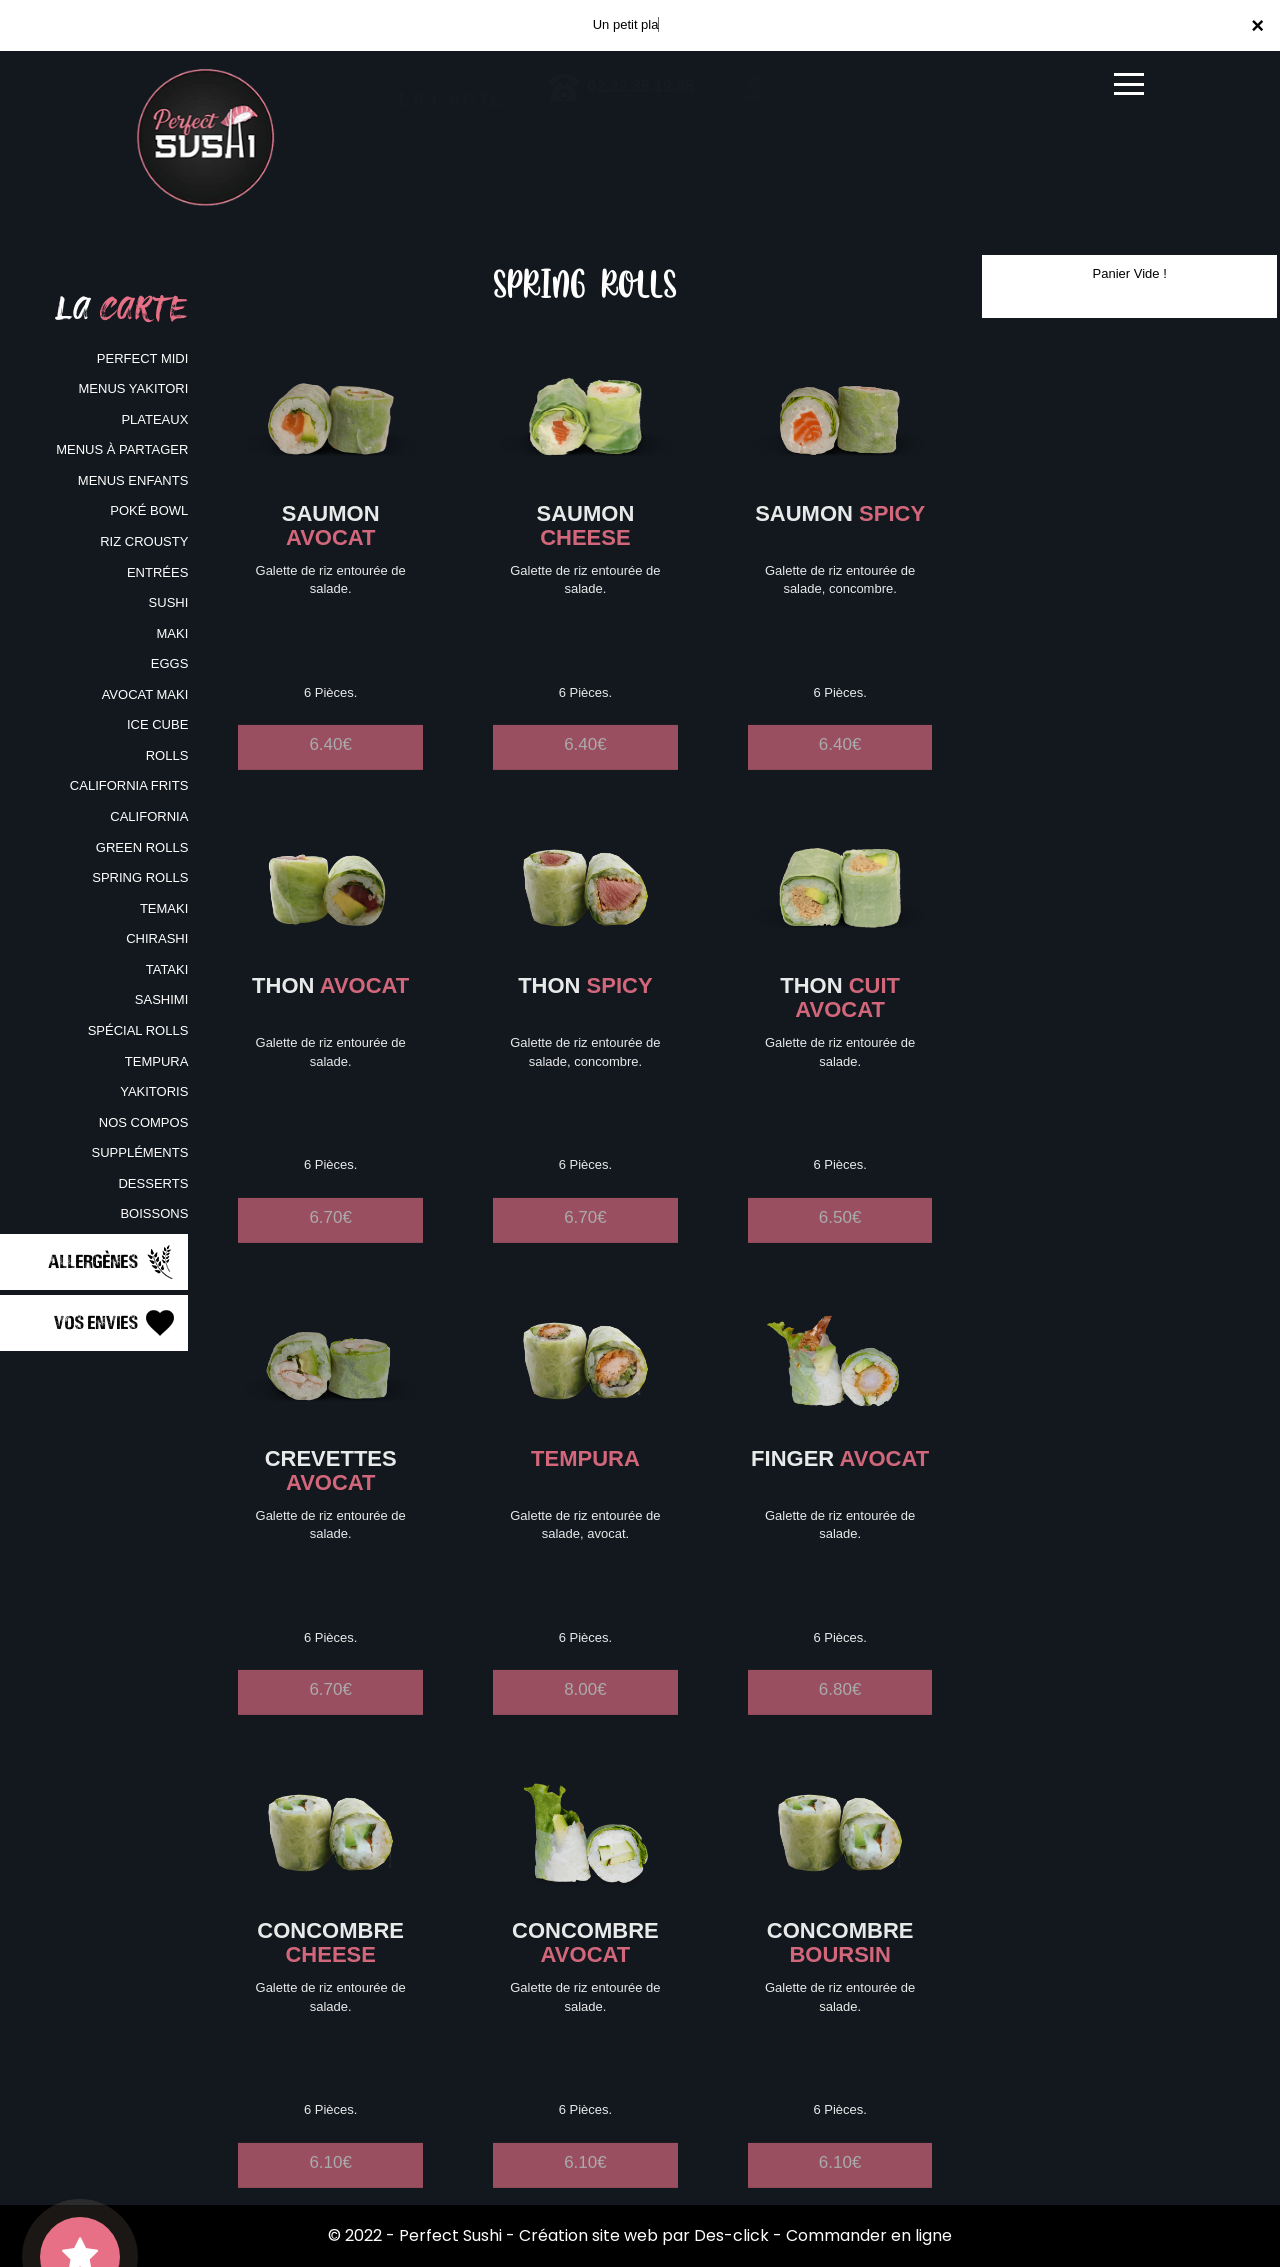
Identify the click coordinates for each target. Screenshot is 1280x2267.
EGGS (170, 663)
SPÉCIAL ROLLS (138, 1030)
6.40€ (330, 768)
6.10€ (330, 2186)
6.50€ (840, 1241)
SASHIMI (161, 999)
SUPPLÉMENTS (140, 1152)
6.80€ (840, 1713)
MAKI (173, 633)
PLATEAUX (154, 419)
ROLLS (167, 755)
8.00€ (585, 1713)
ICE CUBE (157, 724)
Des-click (731, 2235)
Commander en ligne (869, 2235)
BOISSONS (154, 1213)
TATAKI (167, 969)
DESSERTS (153, 1183)
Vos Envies (116, 1323)
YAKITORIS (154, 1091)
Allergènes (113, 1262)
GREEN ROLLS (142, 847)
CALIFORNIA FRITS (129, 785)
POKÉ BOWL (149, 510)
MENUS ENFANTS (133, 480)
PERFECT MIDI (143, 358)
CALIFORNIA (149, 816)
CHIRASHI (157, 938)
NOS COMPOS (144, 1122)
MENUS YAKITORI (134, 388)
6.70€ (330, 1241)
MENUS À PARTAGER (122, 449)
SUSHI (169, 602)
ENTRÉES (157, 572)
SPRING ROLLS (140, 877)
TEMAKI (164, 908)
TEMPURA (157, 1061)
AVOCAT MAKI (145, 694)
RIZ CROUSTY (144, 541)
